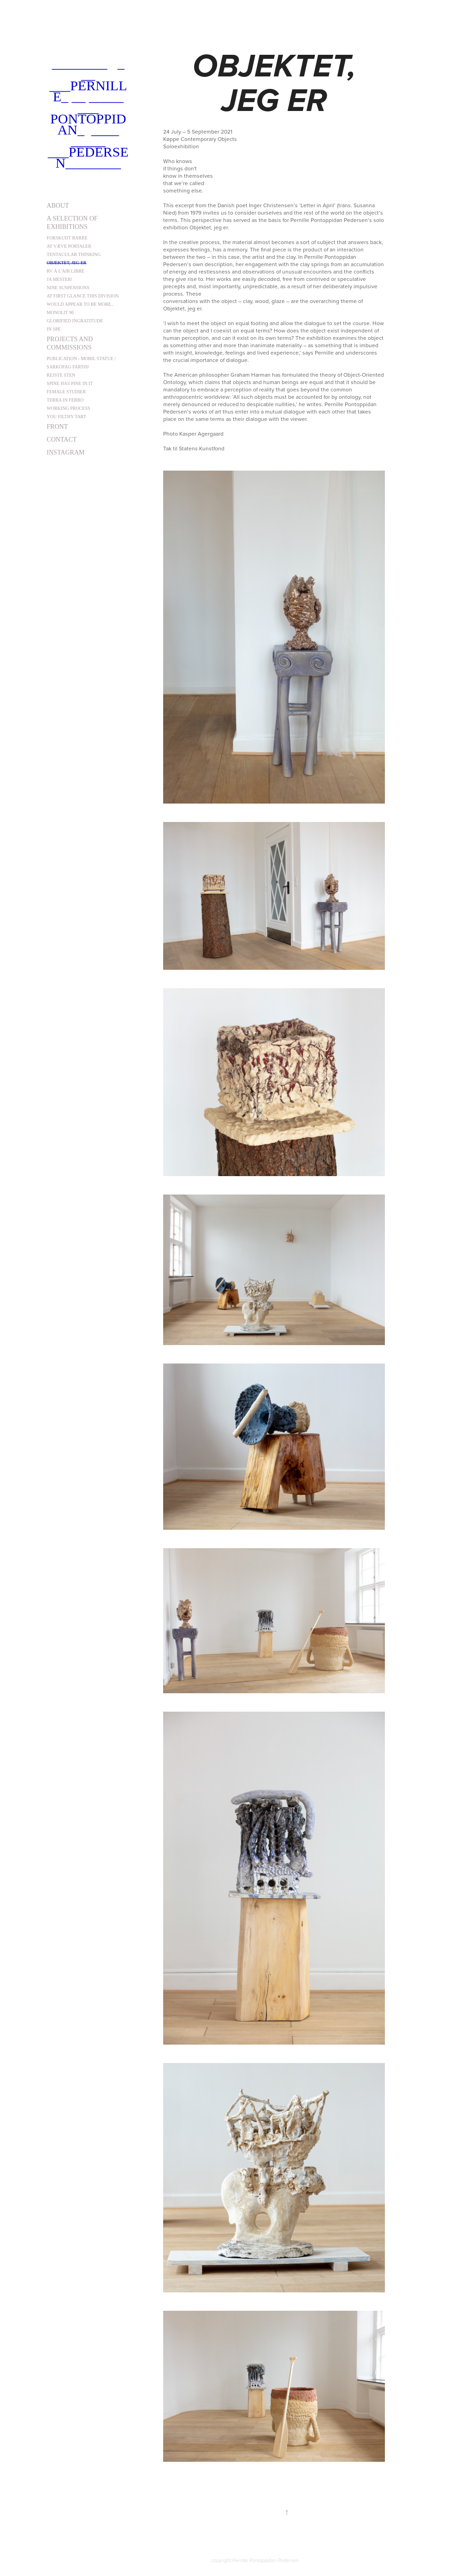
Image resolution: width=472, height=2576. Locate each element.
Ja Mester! (59, 279)
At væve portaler (69, 246)
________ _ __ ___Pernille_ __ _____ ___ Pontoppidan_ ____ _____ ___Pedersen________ (88, 113)
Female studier (66, 391)
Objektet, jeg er (66, 262)
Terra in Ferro (65, 399)
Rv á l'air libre (65, 271)
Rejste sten (61, 375)
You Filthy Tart (66, 416)
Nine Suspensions (68, 287)
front (57, 426)
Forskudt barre (67, 237)
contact (62, 439)
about (58, 205)
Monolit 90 (60, 312)
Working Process (68, 408)
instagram (65, 452)
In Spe (53, 329)
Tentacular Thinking (73, 254)
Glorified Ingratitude (75, 320)
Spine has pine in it (70, 383)
